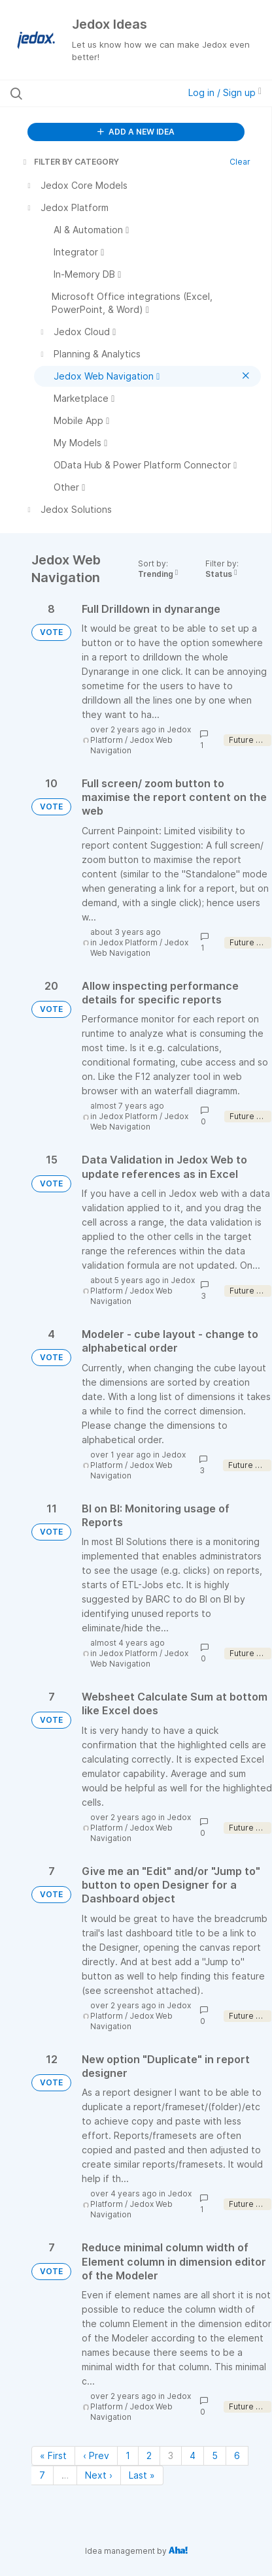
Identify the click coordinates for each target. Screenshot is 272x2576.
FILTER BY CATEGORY (70, 162)
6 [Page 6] (237, 2455)
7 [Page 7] (42, 2475)
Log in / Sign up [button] (225, 92)
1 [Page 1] (128, 2455)
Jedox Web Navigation (139, 947)
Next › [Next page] (98, 2475)
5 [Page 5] (215, 2455)
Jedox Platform (128, 942)
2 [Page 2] (149, 2455)
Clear (240, 162)
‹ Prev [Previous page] (96, 2455)
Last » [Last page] (142, 2475)
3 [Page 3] (170, 2455)
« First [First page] (53, 2455)
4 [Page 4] (193, 2455)
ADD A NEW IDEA (136, 132)
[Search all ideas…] (84, 93)
